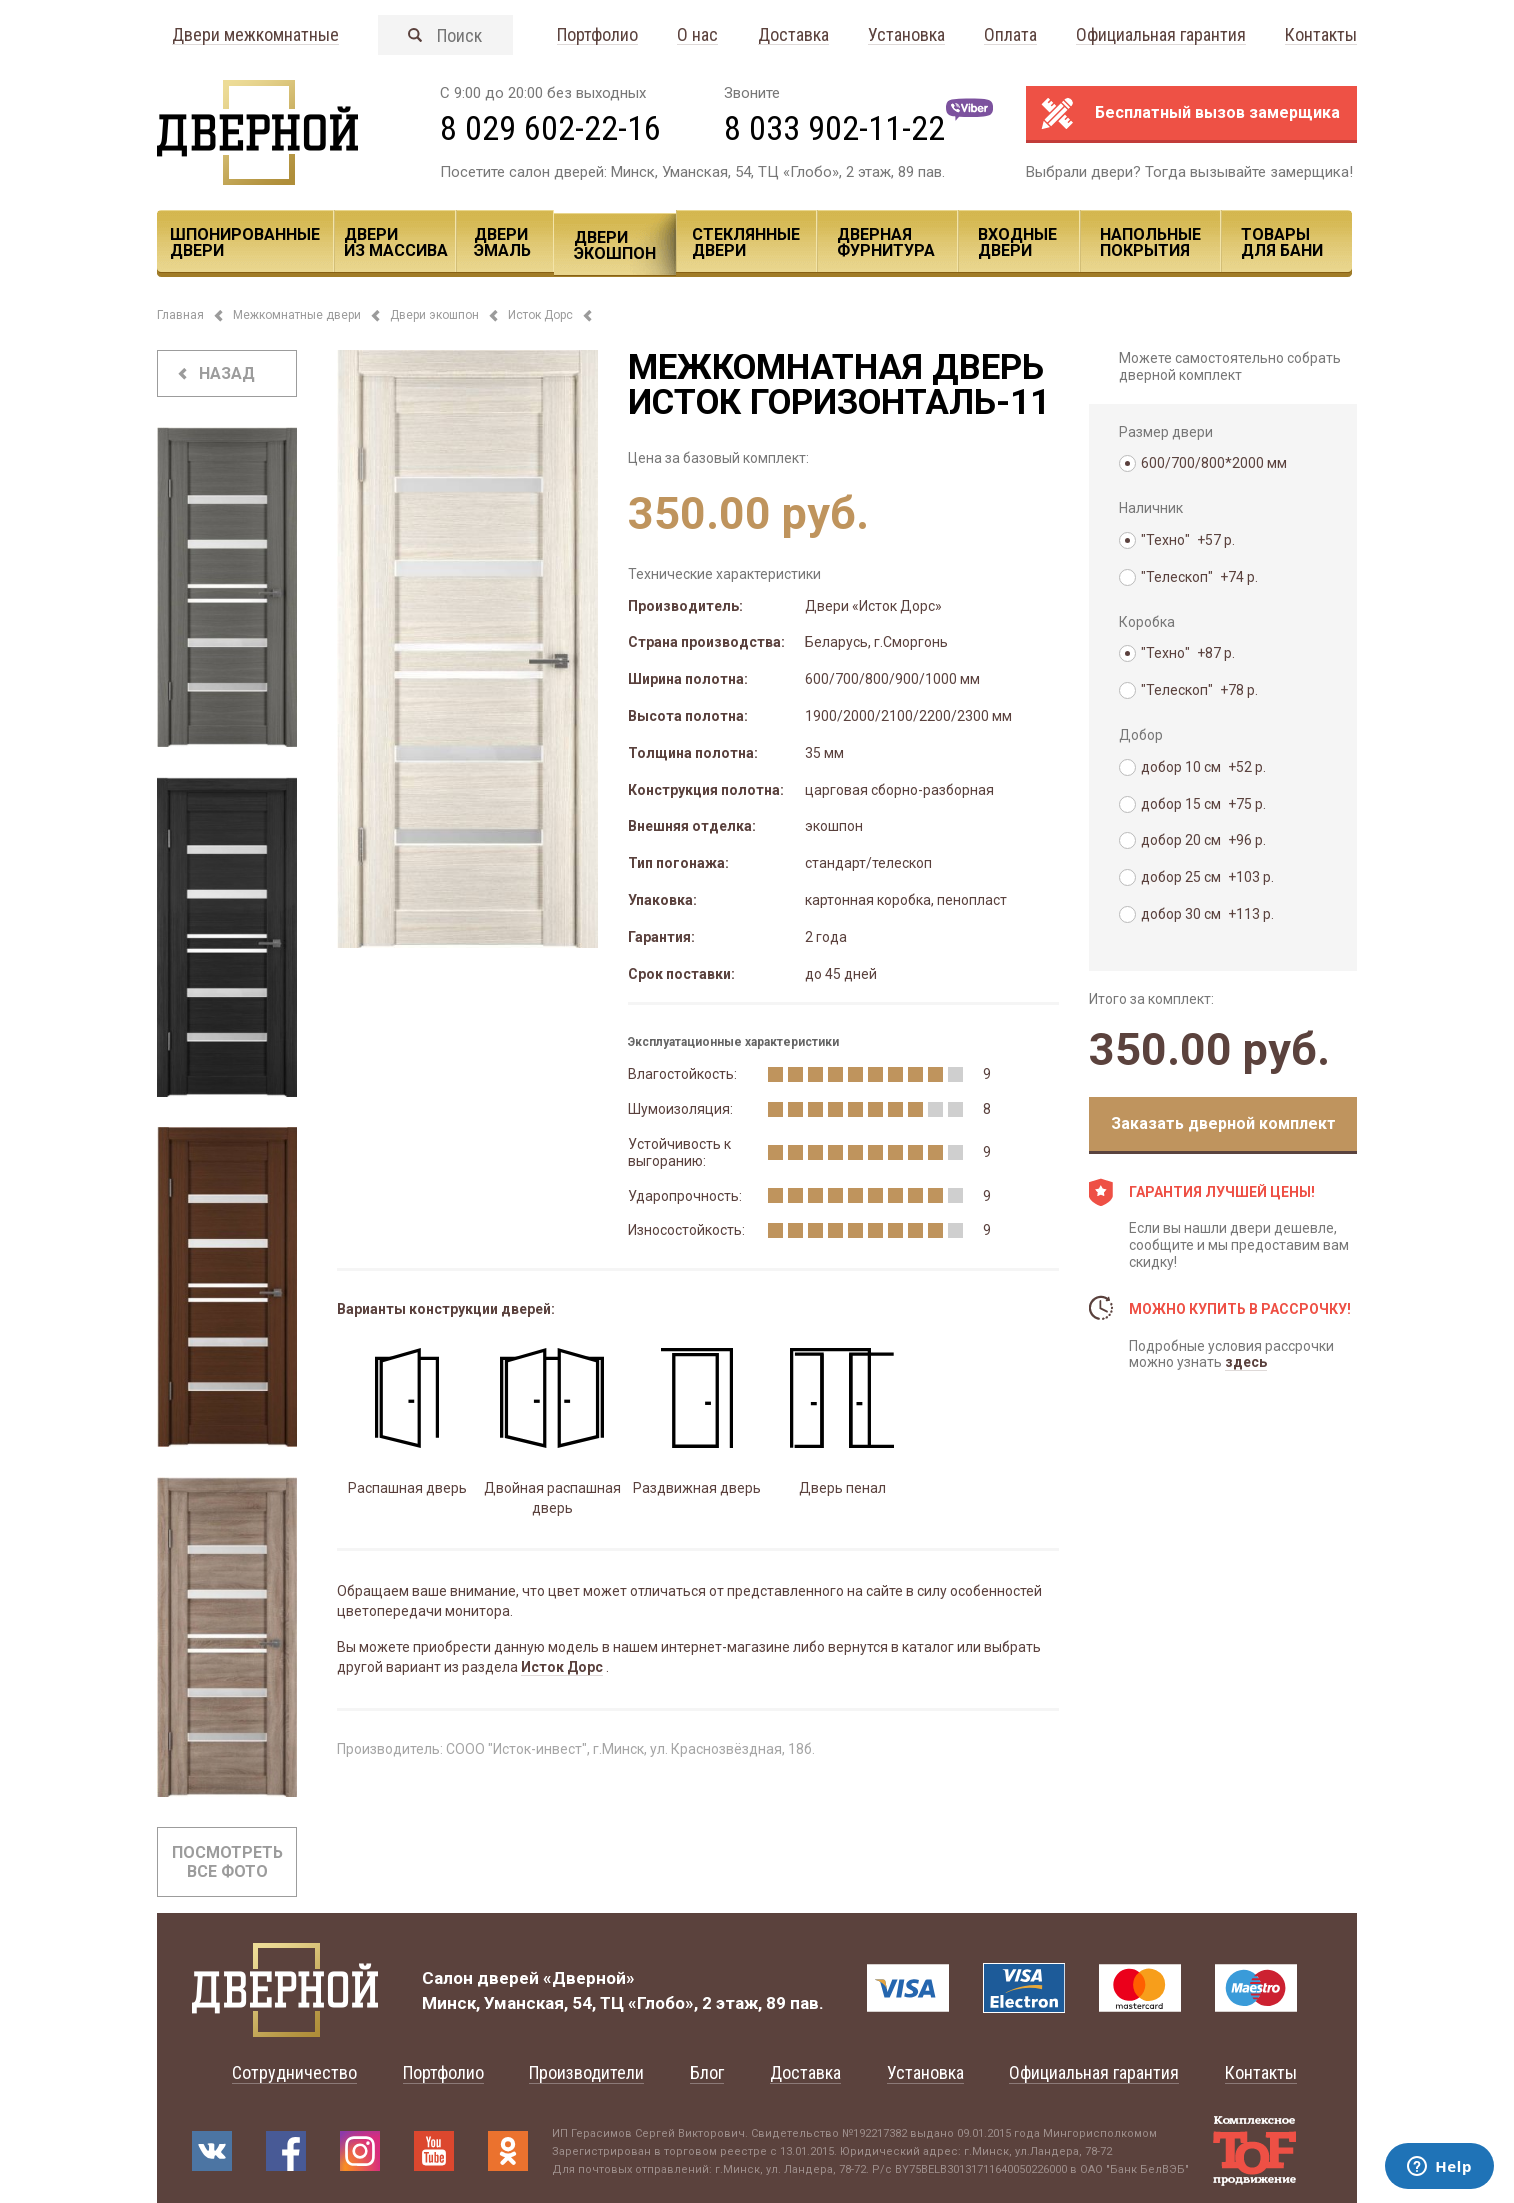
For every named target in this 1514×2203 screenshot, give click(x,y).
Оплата (1010, 35)
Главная (180, 315)
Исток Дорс (540, 315)
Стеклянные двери (746, 242)
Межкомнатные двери (297, 315)
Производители (586, 2072)
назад (227, 373)
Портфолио (597, 35)
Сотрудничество (294, 2072)
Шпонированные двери (245, 242)
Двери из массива (396, 242)
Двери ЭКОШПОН (615, 245)
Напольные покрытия (1150, 242)
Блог (707, 2072)
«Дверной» (589, 1978)
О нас (697, 35)
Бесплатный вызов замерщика (1217, 112)
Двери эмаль (502, 242)
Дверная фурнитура (886, 242)
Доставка (793, 35)
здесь (1246, 1362)
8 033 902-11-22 (834, 128)
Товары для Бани (1282, 242)
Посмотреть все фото (227, 1862)
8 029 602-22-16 (550, 128)
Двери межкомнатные (255, 35)
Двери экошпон (434, 315)
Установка (906, 35)
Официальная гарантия (1161, 35)
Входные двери (1017, 242)
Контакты (1321, 35)
